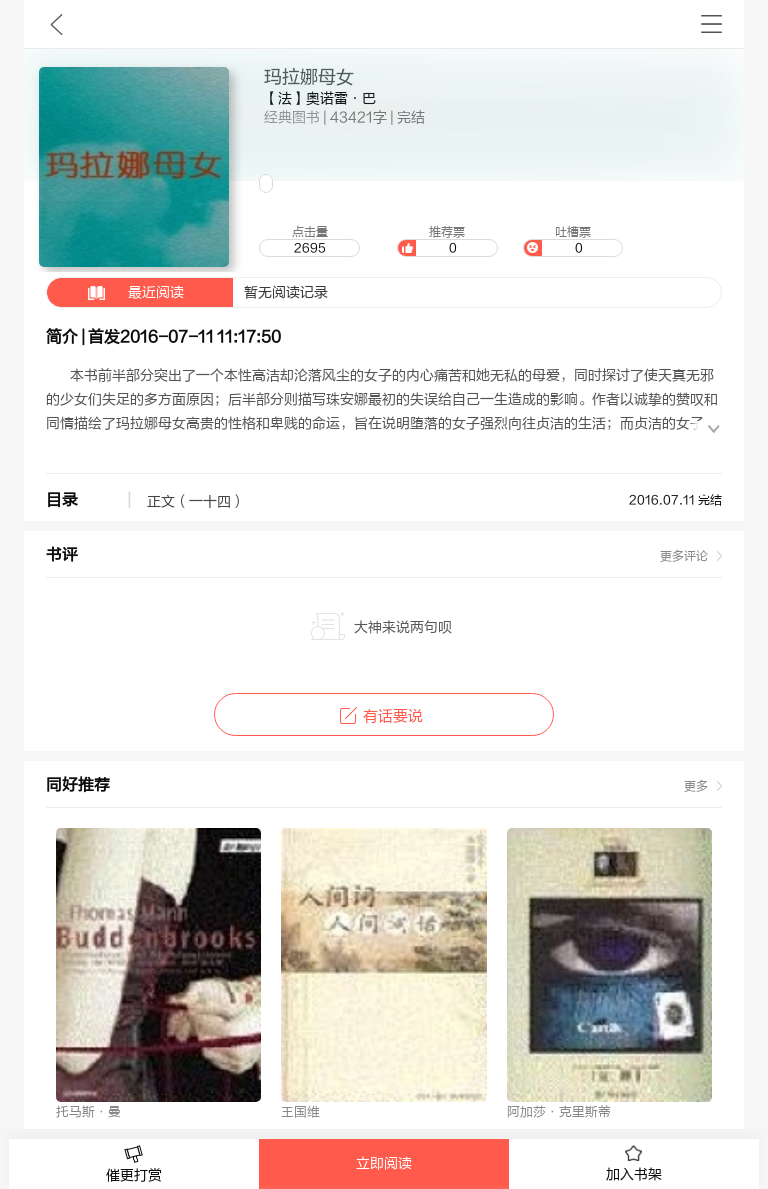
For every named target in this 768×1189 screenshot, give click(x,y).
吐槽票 (573, 241)
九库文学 (56, 24)
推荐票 (447, 241)
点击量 (309, 241)
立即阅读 (384, 1164)
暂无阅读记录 (187, 292)
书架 (711, 24)
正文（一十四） (196, 502)
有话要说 (383, 716)
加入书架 (634, 1164)
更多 (696, 786)
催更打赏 (134, 1164)
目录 (62, 500)
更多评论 (684, 556)
